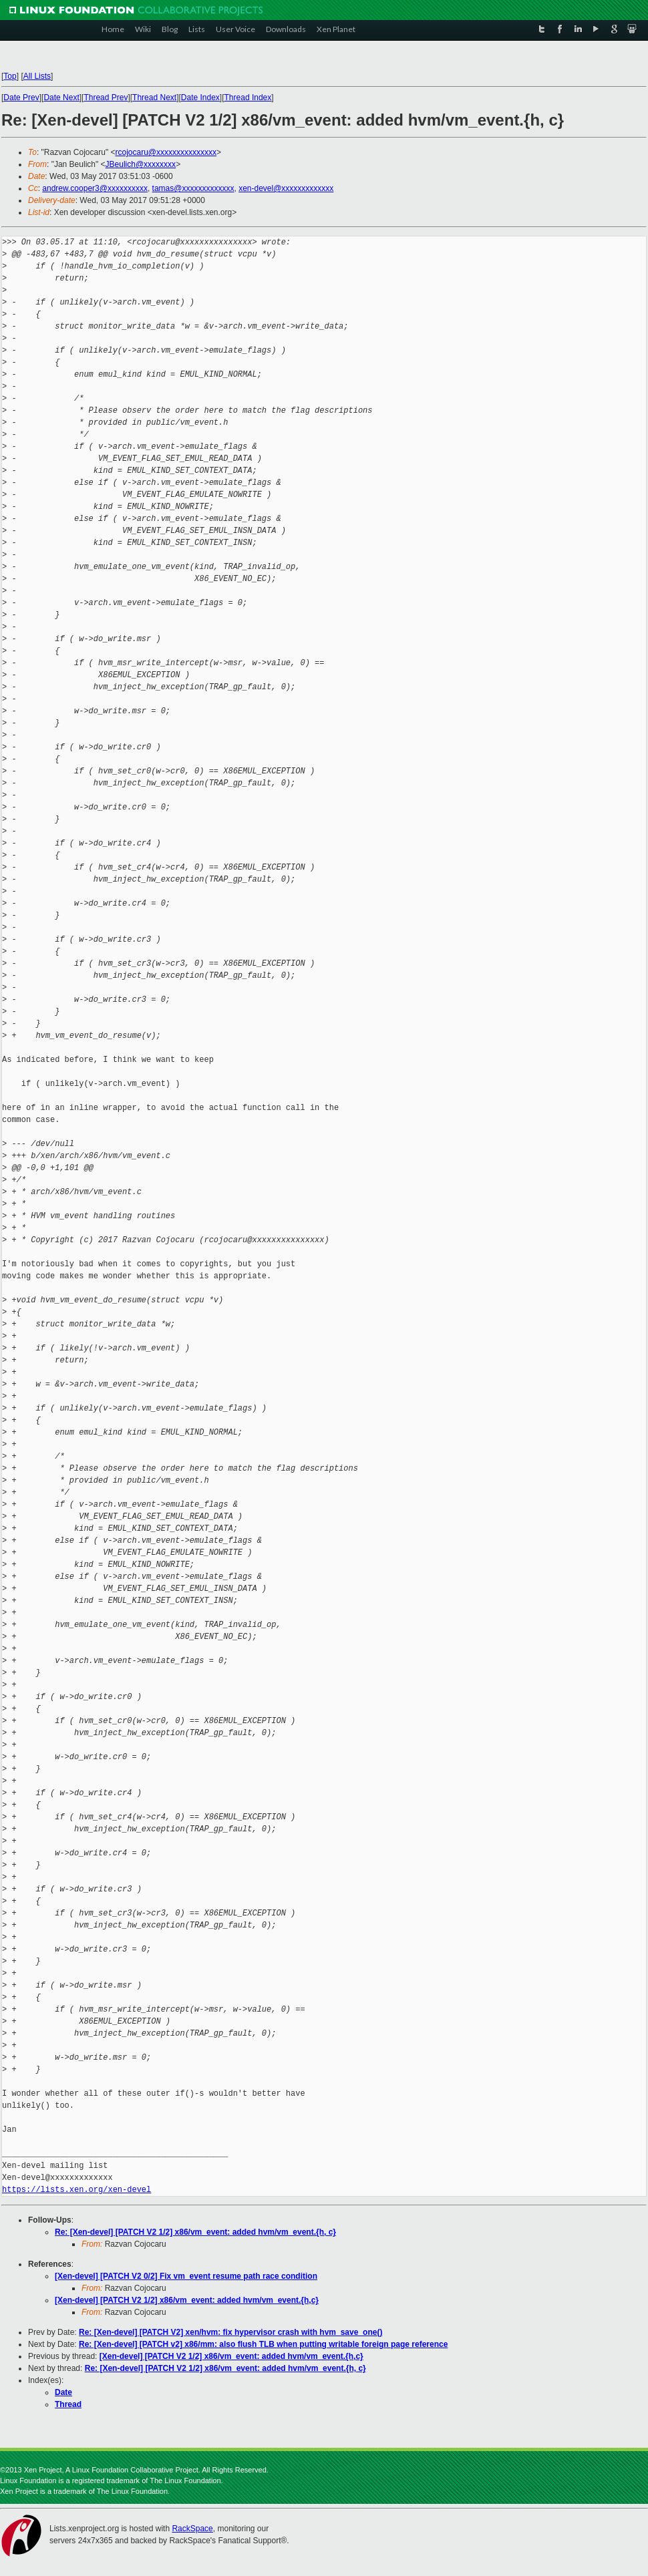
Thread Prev (106, 97)
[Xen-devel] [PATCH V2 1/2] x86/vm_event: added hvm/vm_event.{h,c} (187, 2300)
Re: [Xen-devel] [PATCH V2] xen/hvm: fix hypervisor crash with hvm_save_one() (230, 2332)
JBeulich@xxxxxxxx (141, 164)
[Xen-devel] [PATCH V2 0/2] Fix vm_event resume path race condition (186, 2276)
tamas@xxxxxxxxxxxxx (193, 188)
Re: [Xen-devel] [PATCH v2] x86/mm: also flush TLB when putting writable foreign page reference (263, 2344)
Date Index (200, 97)
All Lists (37, 76)
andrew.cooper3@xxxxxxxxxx (95, 188)
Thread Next (154, 97)
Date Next (61, 97)
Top (9, 76)
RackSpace (192, 2528)
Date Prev (21, 97)
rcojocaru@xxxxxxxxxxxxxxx (165, 152)
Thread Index (248, 97)
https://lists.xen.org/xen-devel (76, 2189)
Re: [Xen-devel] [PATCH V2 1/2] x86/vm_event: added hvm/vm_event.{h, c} (195, 2232)
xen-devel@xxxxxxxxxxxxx (285, 188)
